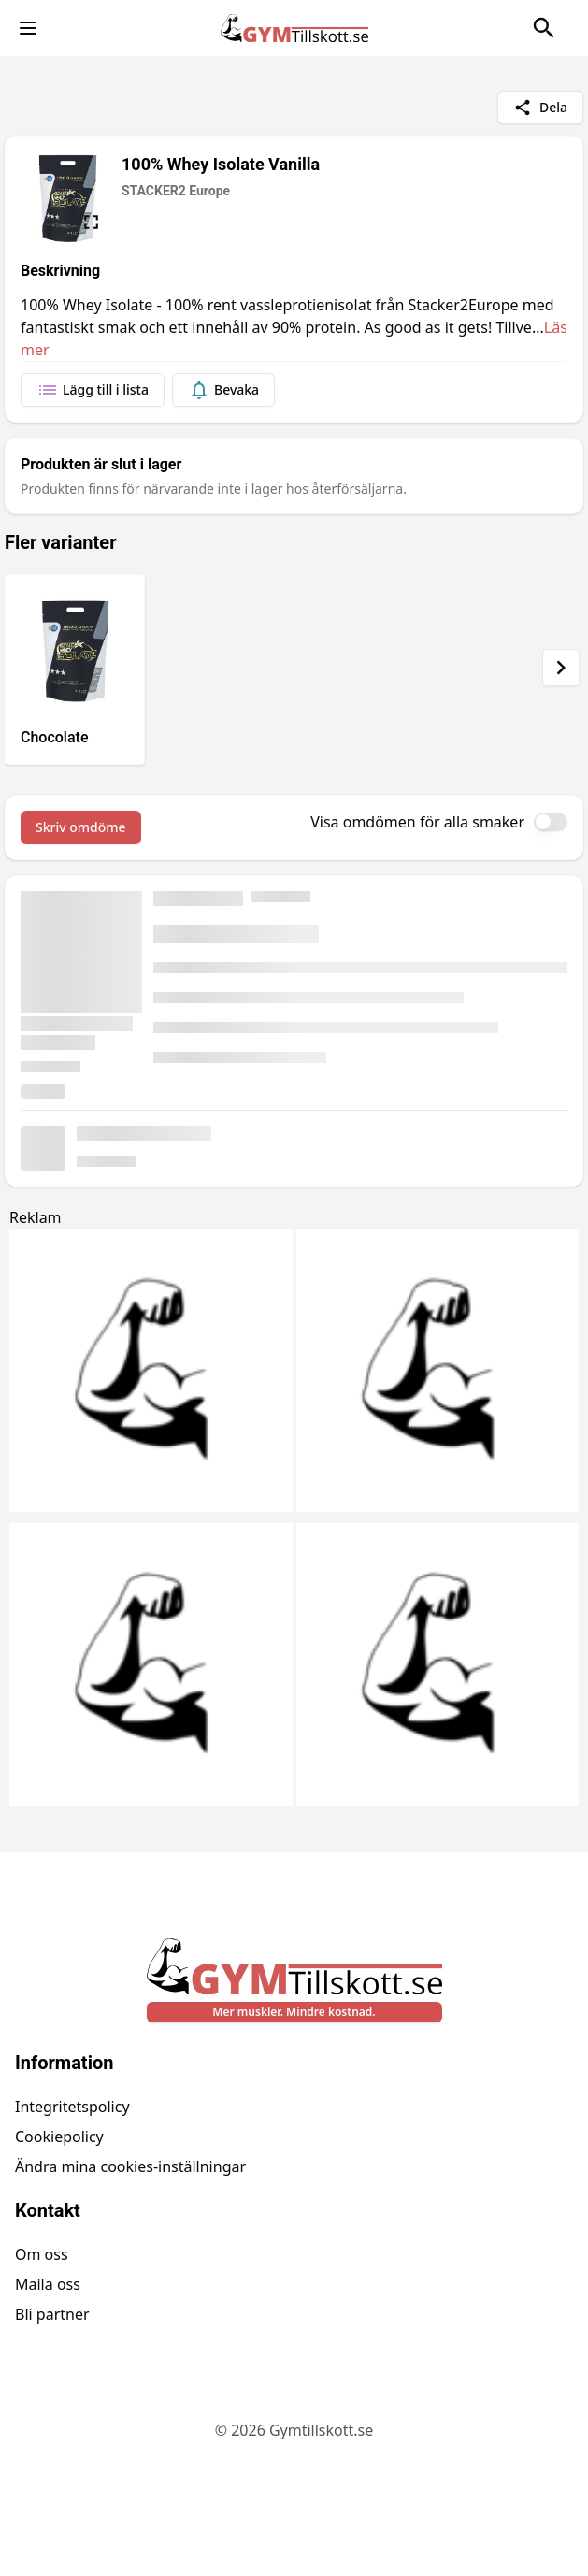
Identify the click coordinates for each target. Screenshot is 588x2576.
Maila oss (47, 2284)
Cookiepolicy (59, 2136)
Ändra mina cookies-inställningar (130, 2166)
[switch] (550, 822)
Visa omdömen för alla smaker (417, 822)
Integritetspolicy (72, 2106)
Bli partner (52, 2314)
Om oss (41, 2254)
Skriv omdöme (81, 827)
